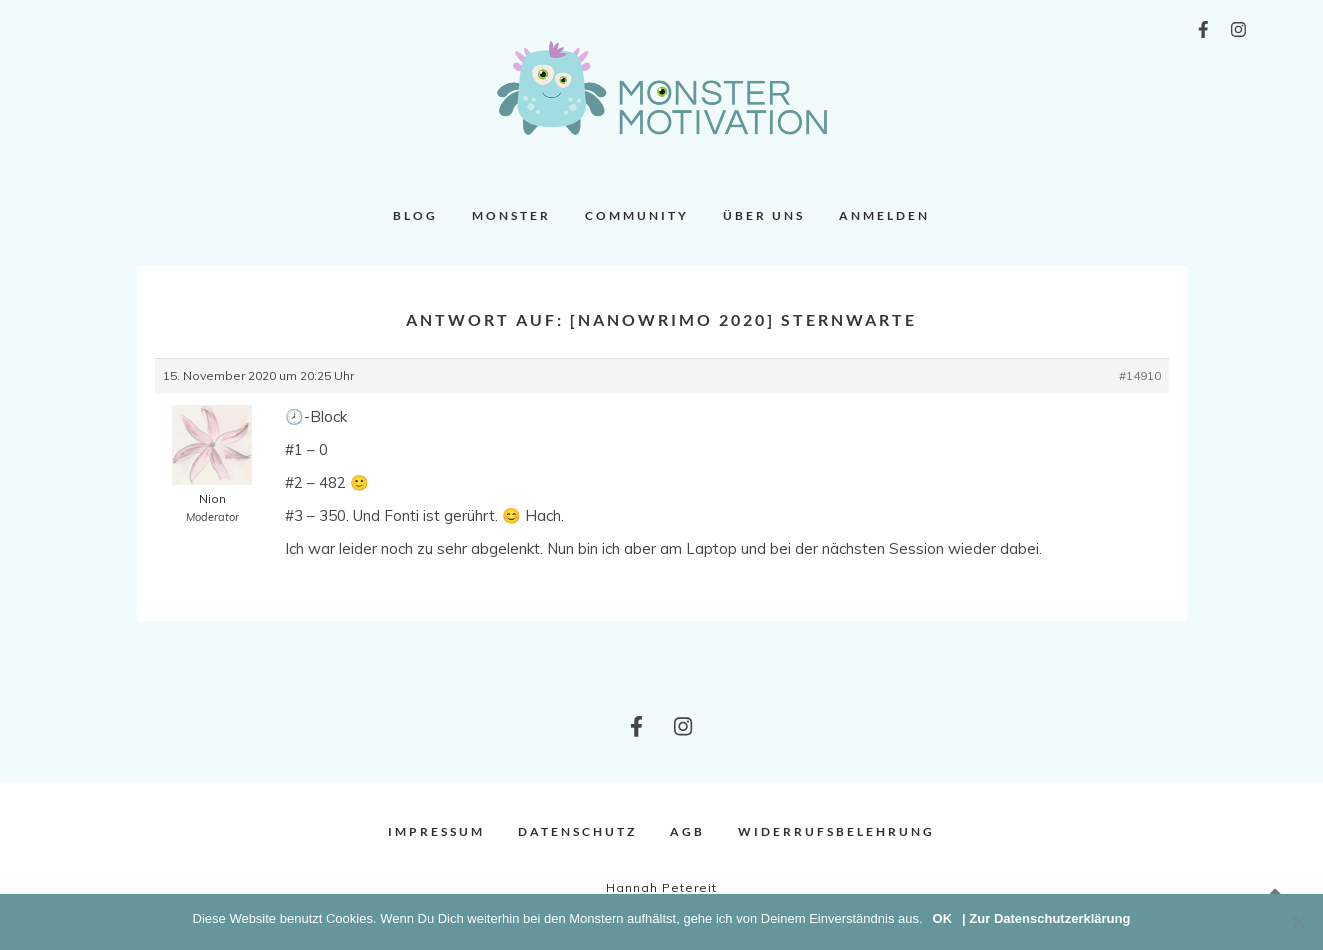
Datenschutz (577, 831)
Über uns (764, 215)
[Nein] (1298, 922)
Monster (511, 215)
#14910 (1140, 375)
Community (637, 215)
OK (943, 918)
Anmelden (884, 215)
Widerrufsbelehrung (836, 831)
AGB (687, 831)
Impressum (436, 831)
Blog (415, 215)
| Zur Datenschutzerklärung (1046, 918)
